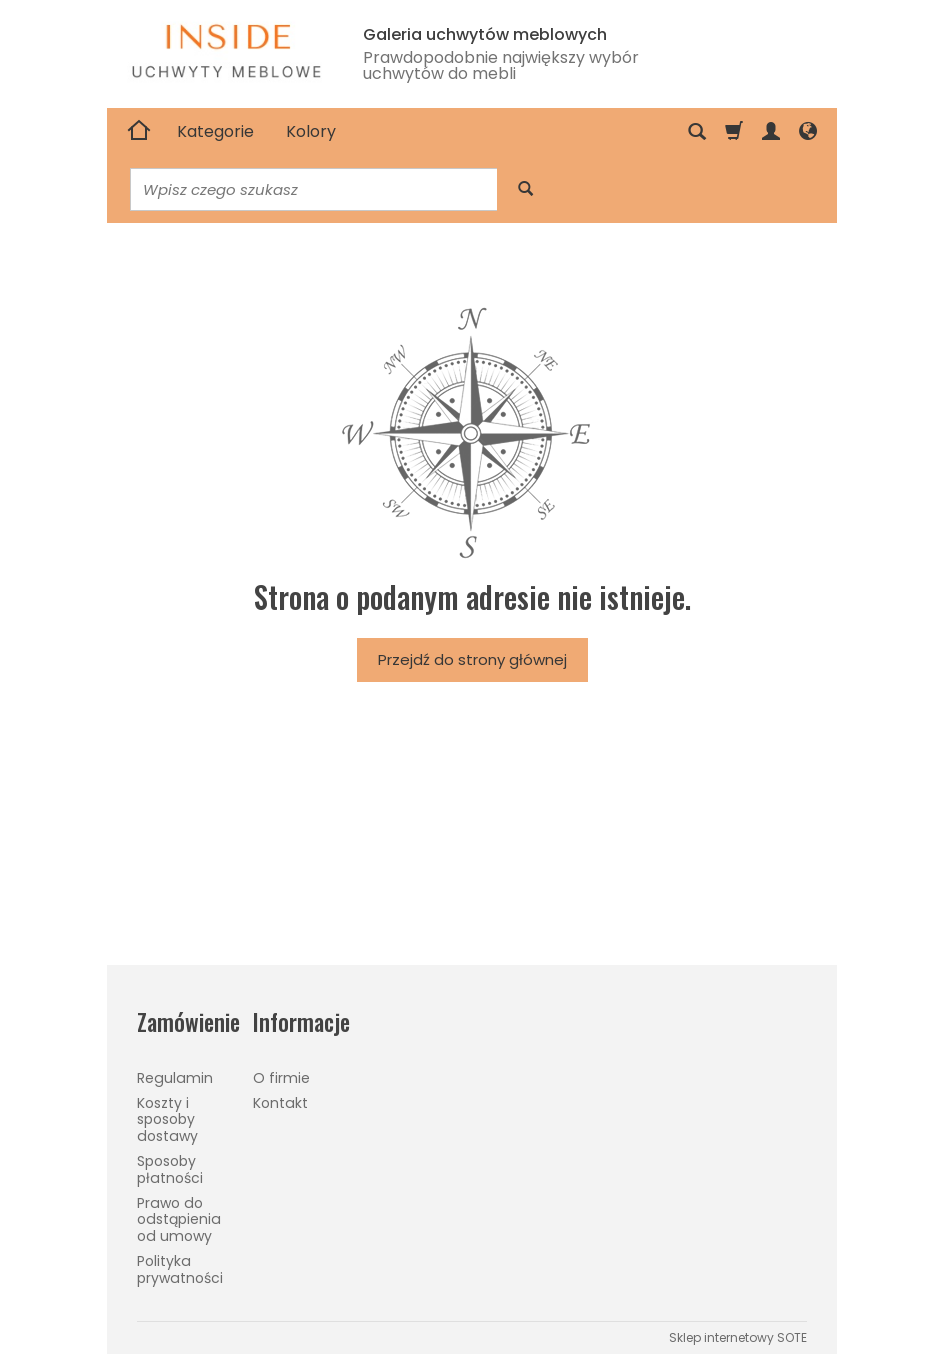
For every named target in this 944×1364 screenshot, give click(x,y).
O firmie (281, 1078)
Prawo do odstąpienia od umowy (179, 1220)
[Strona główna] (139, 132)
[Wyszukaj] (525, 189)
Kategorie (215, 131)
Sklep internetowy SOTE (738, 1337)
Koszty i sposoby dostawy (167, 1120)
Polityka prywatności (180, 1269)
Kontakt (280, 1103)
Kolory (311, 131)
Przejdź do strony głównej (472, 659)
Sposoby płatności (170, 1169)
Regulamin (175, 1078)
